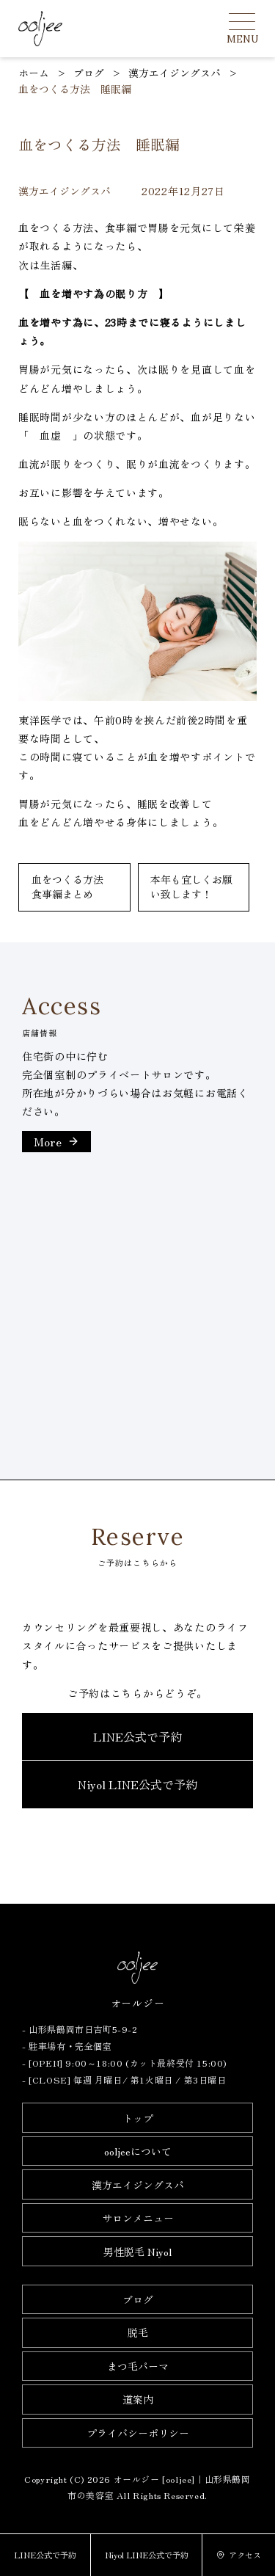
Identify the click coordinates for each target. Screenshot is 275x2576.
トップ (137, 2118)
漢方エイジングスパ (138, 2184)
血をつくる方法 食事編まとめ (73, 886)
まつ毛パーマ (138, 2366)
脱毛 (138, 2332)
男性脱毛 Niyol (137, 2251)
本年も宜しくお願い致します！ (191, 886)
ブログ (137, 2299)
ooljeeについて (138, 2151)
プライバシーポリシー (138, 2433)
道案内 (137, 2399)
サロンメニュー (138, 2218)
